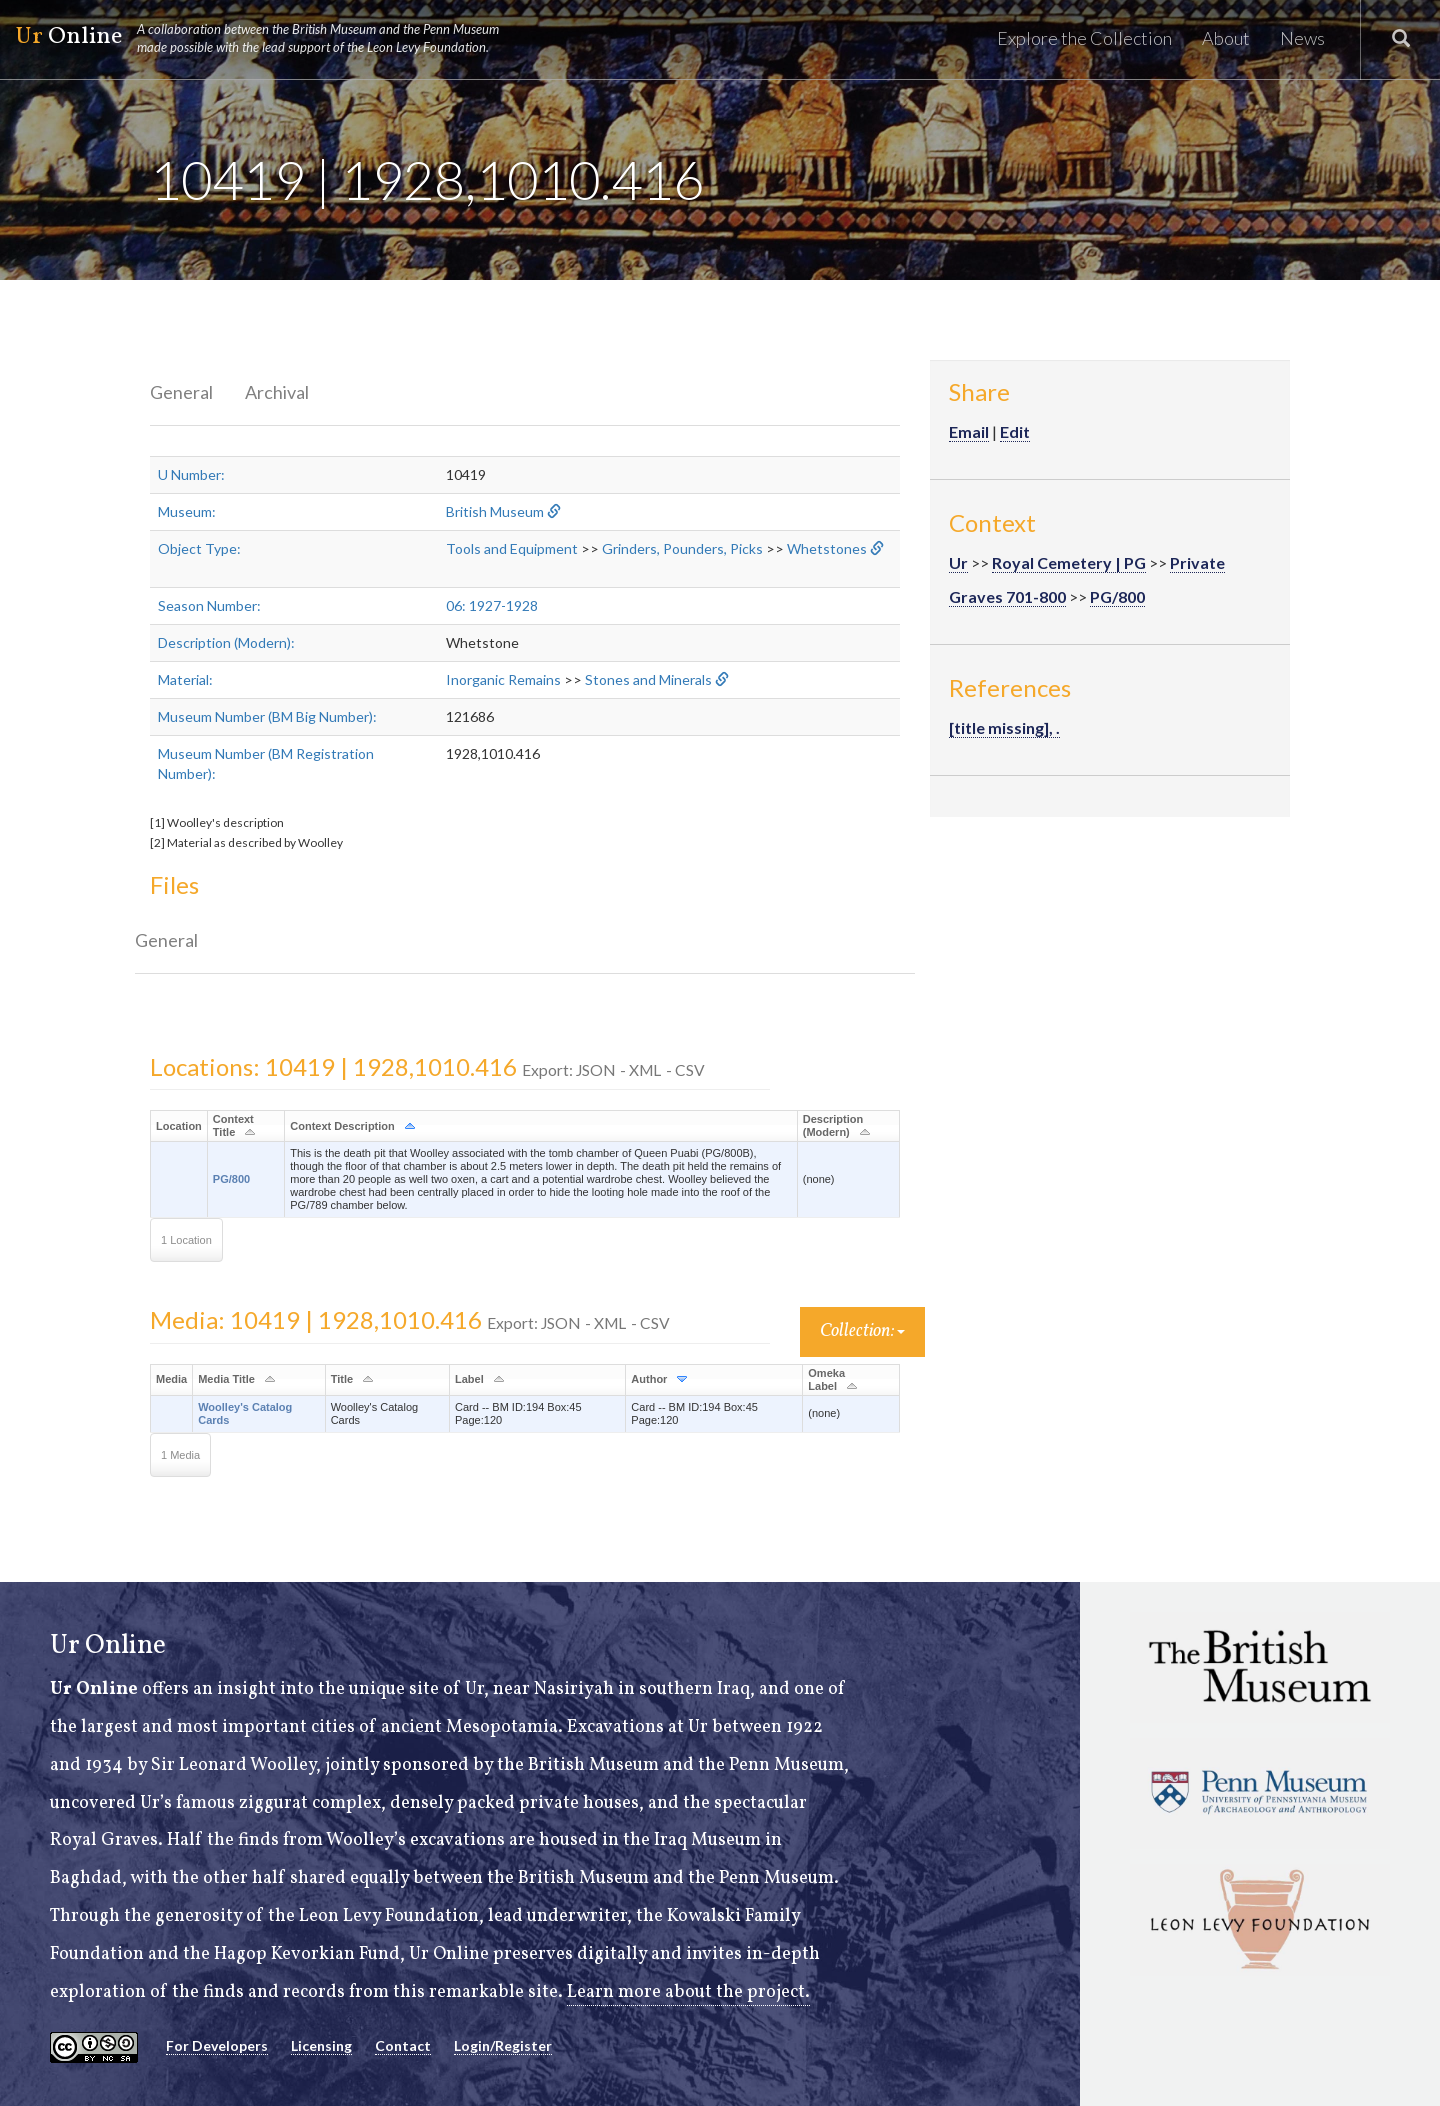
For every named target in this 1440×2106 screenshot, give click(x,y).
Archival (277, 392)
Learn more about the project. (688, 1992)
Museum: (187, 511)
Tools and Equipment (512, 548)
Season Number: (209, 605)
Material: (185, 679)
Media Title (226, 1379)
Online (266, 38)
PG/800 (231, 1179)
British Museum (495, 511)
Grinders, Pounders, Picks (682, 548)
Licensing (321, 2045)
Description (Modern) (833, 1125)
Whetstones (827, 548)
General (181, 392)
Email (969, 431)
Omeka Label (826, 1379)
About (1226, 38)
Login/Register (503, 2045)
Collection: (862, 1331)
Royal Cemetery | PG (1069, 562)
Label (469, 1379)
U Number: (191, 474)
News (1302, 38)
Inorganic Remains (503, 679)
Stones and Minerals (648, 679)
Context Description (342, 1126)
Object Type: (199, 548)
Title (342, 1379)
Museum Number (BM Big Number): (267, 716)
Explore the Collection (1084, 38)
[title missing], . (1004, 727)
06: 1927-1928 (492, 605)
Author (649, 1379)
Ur (958, 562)
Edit (1015, 431)
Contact (403, 2045)
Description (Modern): (226, 642)
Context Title (233, 1125)
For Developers (217, 2045)
